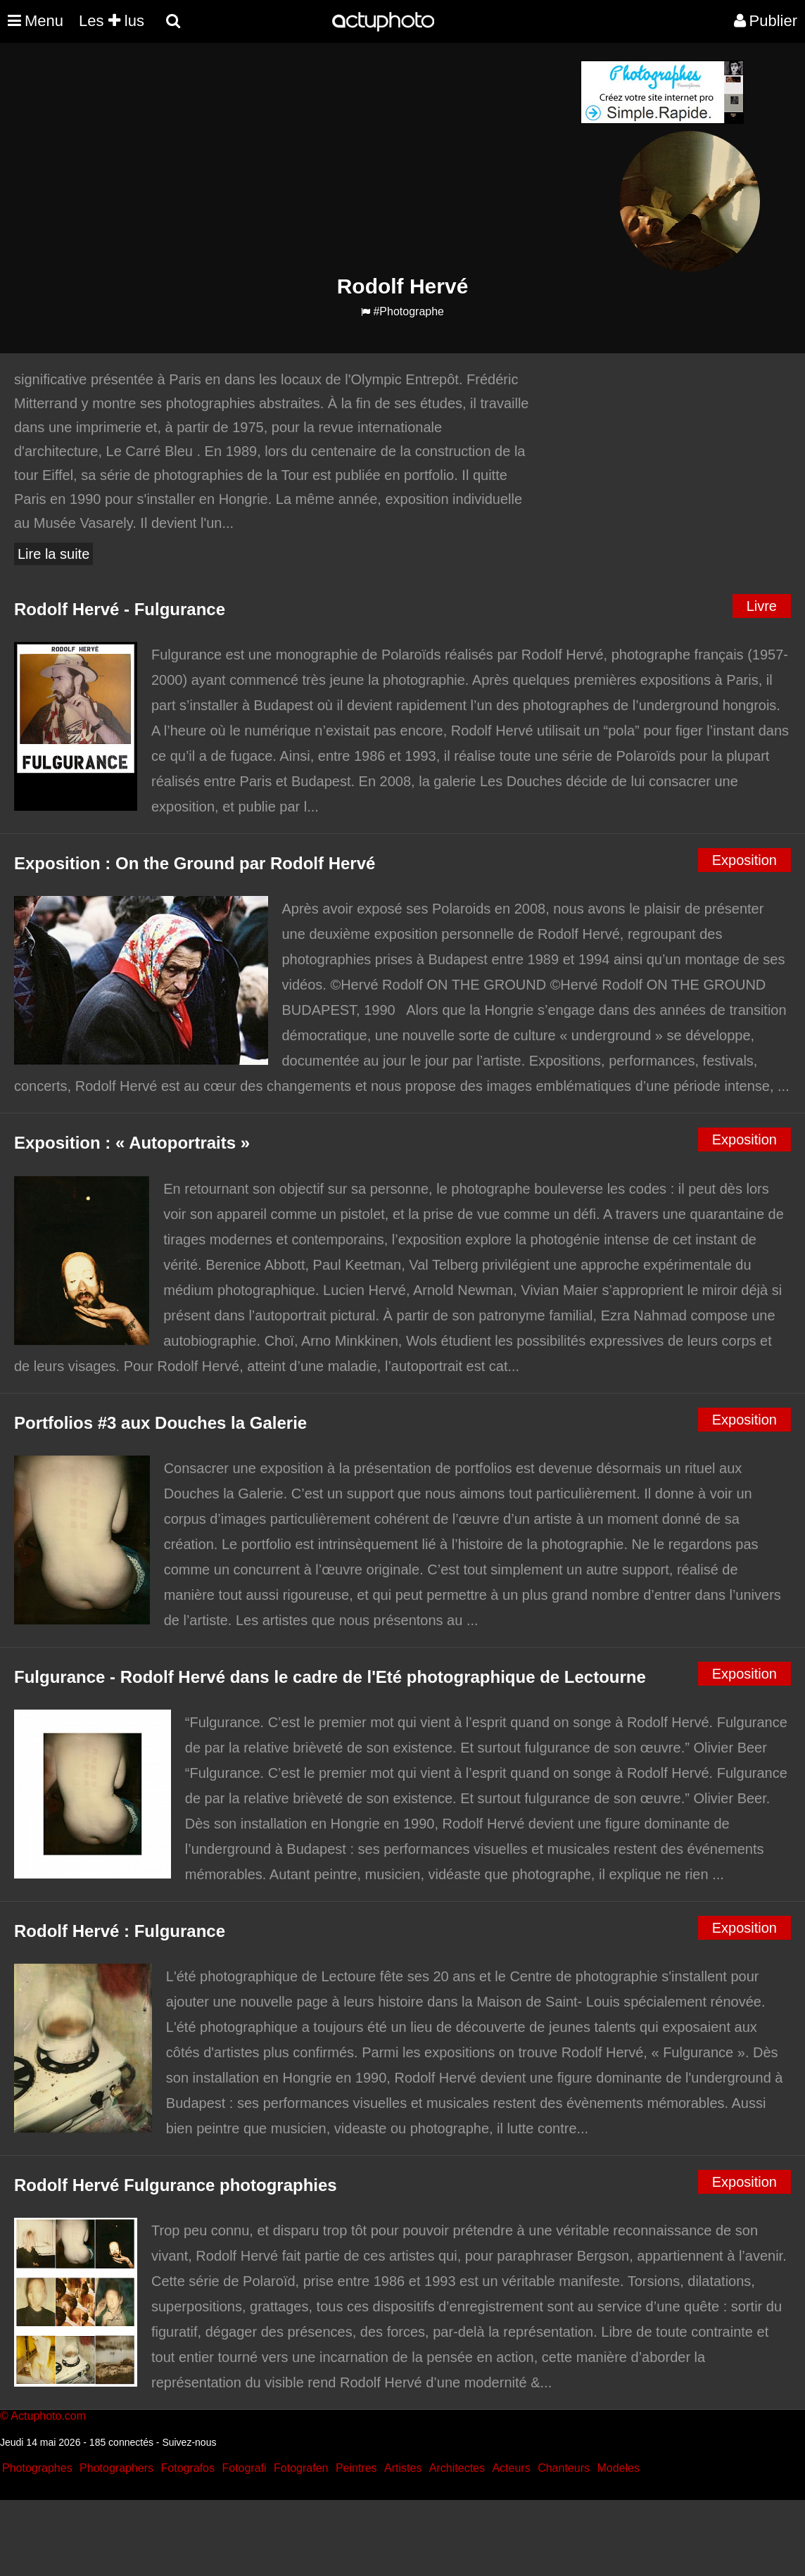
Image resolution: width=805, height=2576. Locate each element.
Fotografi (244, 2468)
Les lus (111, 21)
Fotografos (188, 2468)
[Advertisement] (317, 159)
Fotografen (301, 2468)
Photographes (37, 2468)
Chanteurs (564, 2468)
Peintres (356, 2468)
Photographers (116, 2468)
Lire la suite (53, 554)
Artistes (402, 2468)
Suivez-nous (189, 2442)
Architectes (457, 2468)
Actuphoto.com (48, 2416)
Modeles (618, 2468)
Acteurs (511, 2468)
